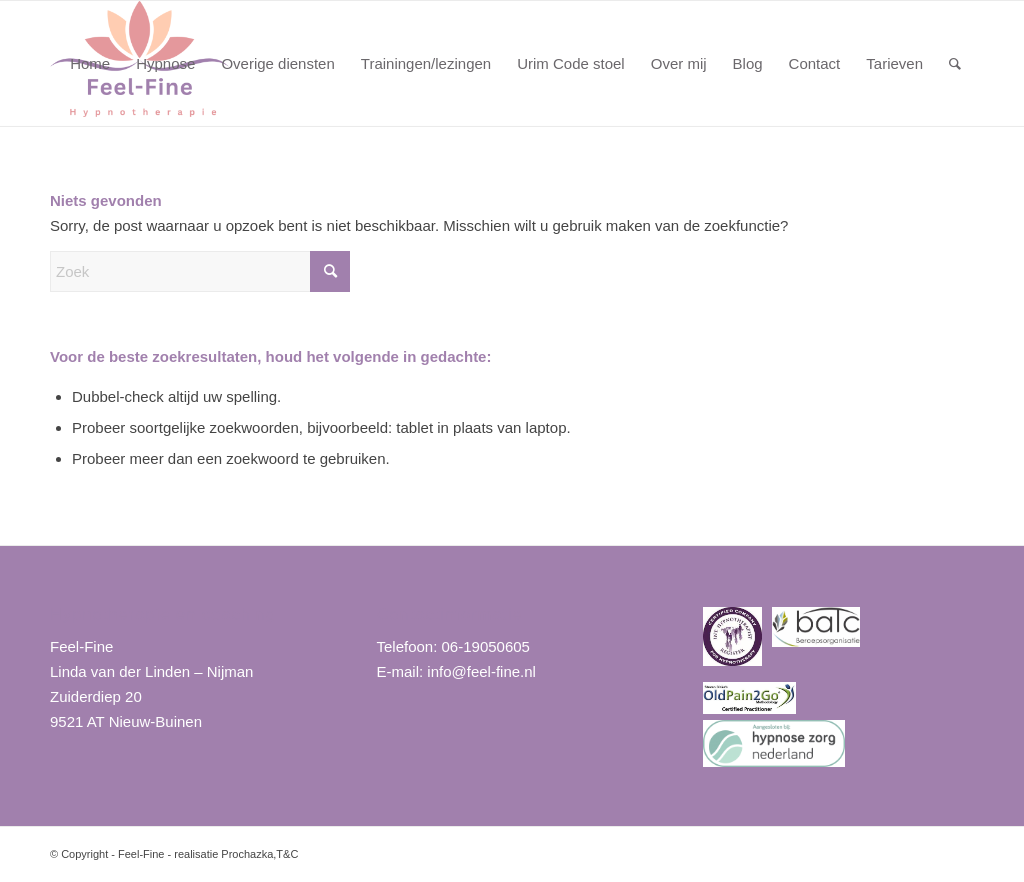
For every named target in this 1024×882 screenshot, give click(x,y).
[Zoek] (955, 63)
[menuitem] (90, 63)
